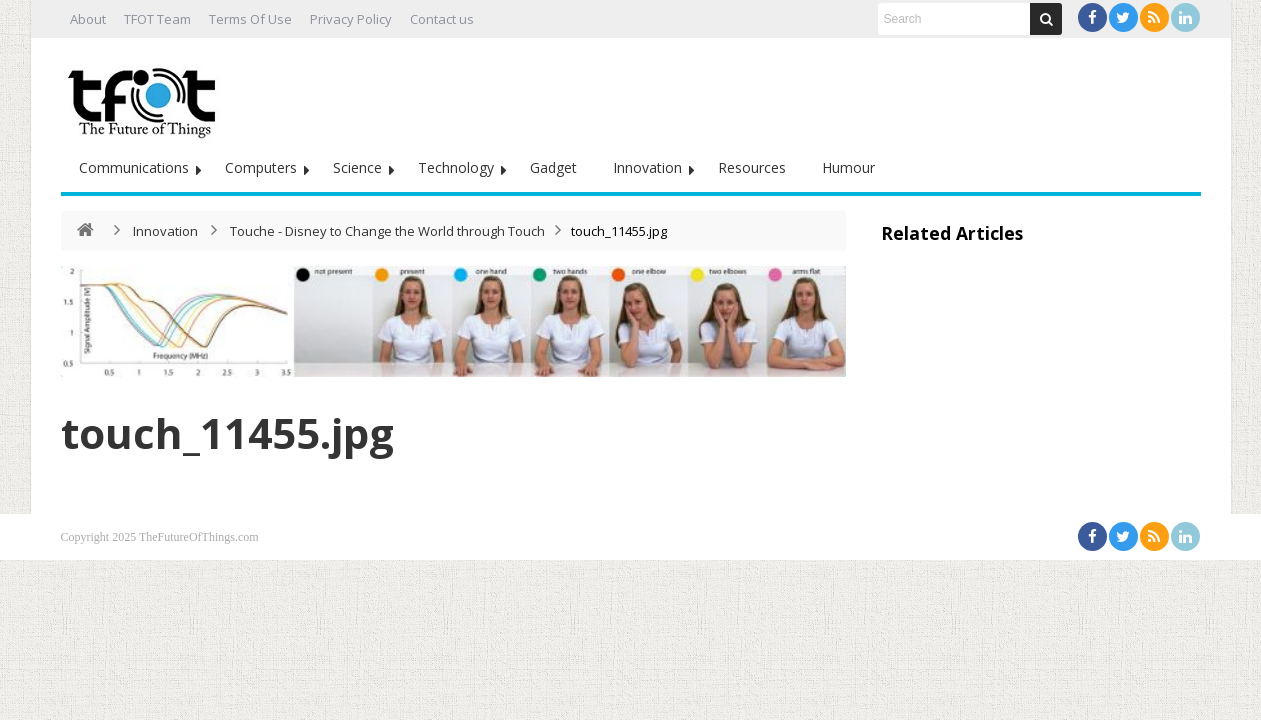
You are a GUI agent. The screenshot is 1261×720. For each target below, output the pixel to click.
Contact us (442, 19)
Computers (261, 167)
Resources (752, 167)
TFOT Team (157, 19)
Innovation (647, 167)
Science (357, 167)
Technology (456, 167)
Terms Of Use (250, 19)
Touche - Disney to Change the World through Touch (387, 231)
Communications (134, 167)
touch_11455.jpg (227, 432)
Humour (848, 167)
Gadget (553, 167)
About (88, 19)
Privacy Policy (351, 19)
